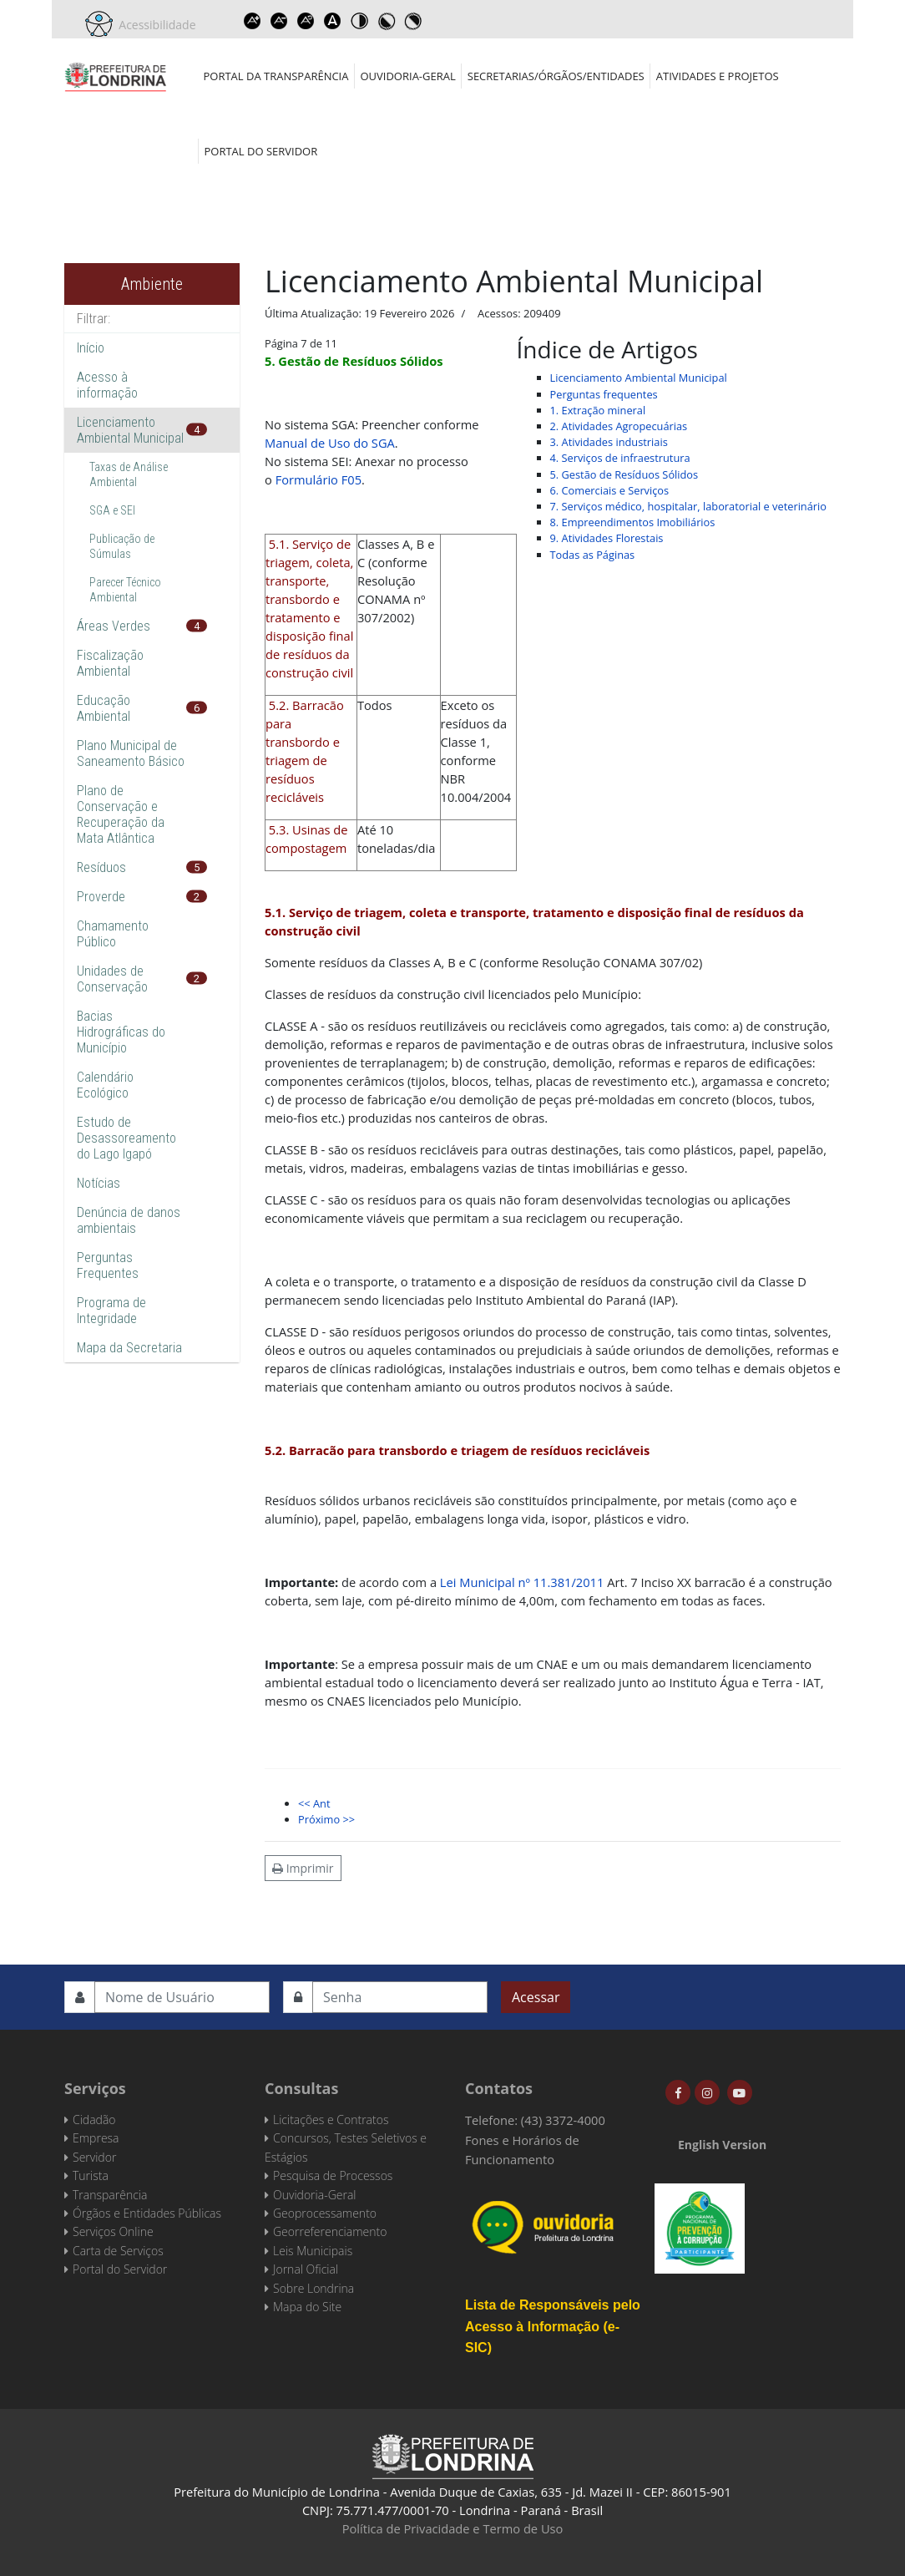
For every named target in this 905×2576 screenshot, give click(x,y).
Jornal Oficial (305, 2269)
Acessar (535, 1997)
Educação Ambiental (103, 708)
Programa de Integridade (111, 1310)
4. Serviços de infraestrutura (620, 457)
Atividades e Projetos (717, 76)
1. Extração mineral (598, 410)
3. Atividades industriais (609, 441)
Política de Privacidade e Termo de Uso (453, 2528)
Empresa (96, 2138)
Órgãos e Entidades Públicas (147, 2213)
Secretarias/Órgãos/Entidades (556, 76)
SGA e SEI (112, 510)
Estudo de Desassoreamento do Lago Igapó (126, 1138)
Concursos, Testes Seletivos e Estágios (346, 2147)
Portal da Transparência (276, 76)
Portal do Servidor (261, 151)
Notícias (98, 1183)
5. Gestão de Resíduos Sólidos (624, 474)
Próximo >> (326, 1819)
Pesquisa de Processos (332, 2175)
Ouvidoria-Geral (407, 76)
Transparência (110, 2195)
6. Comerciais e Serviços (610, 490)
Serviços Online (113, 2231)
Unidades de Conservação (112, 979)
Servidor (94, 2157)
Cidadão (94, 2119)
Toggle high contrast (359, 21)
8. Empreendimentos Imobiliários (632, 522)
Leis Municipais (312, 2251)
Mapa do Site (307, 2307)
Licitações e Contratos (330, 2119)
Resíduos (101, 867)
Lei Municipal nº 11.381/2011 (522, 1582)
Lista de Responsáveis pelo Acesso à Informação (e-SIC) (552, 2326)
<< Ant (314, 1803)
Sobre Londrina (313, 2288)
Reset (306, 21)
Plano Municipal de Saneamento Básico (131, 753)
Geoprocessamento (325, 2213)
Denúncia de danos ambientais (128, 1220)
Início (90, 348)
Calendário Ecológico (105, 1085)
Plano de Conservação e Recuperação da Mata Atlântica (120, 814)
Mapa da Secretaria (129, 1348)
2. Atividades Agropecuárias (619, 426)
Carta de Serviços (118, 2251)
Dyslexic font (333, 21)
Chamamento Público (113, 934)
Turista (91, 2175)
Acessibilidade (154, 25)
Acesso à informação (107, 385)
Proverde (101, 897)
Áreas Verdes (113, 626)
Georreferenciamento (330, 2231)
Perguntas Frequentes (108, 1265)
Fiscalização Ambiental (110, 663)
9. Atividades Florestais (607, 537)
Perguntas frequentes (604, 394)
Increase (253, 21)
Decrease (279, 21)
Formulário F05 (318, 479)
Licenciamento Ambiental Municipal (130, 430)
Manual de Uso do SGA (330, 442)
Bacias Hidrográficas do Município (121, 1032)
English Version (722, 2145)
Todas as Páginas (592, 554)
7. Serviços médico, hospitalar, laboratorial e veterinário (688, 506)
